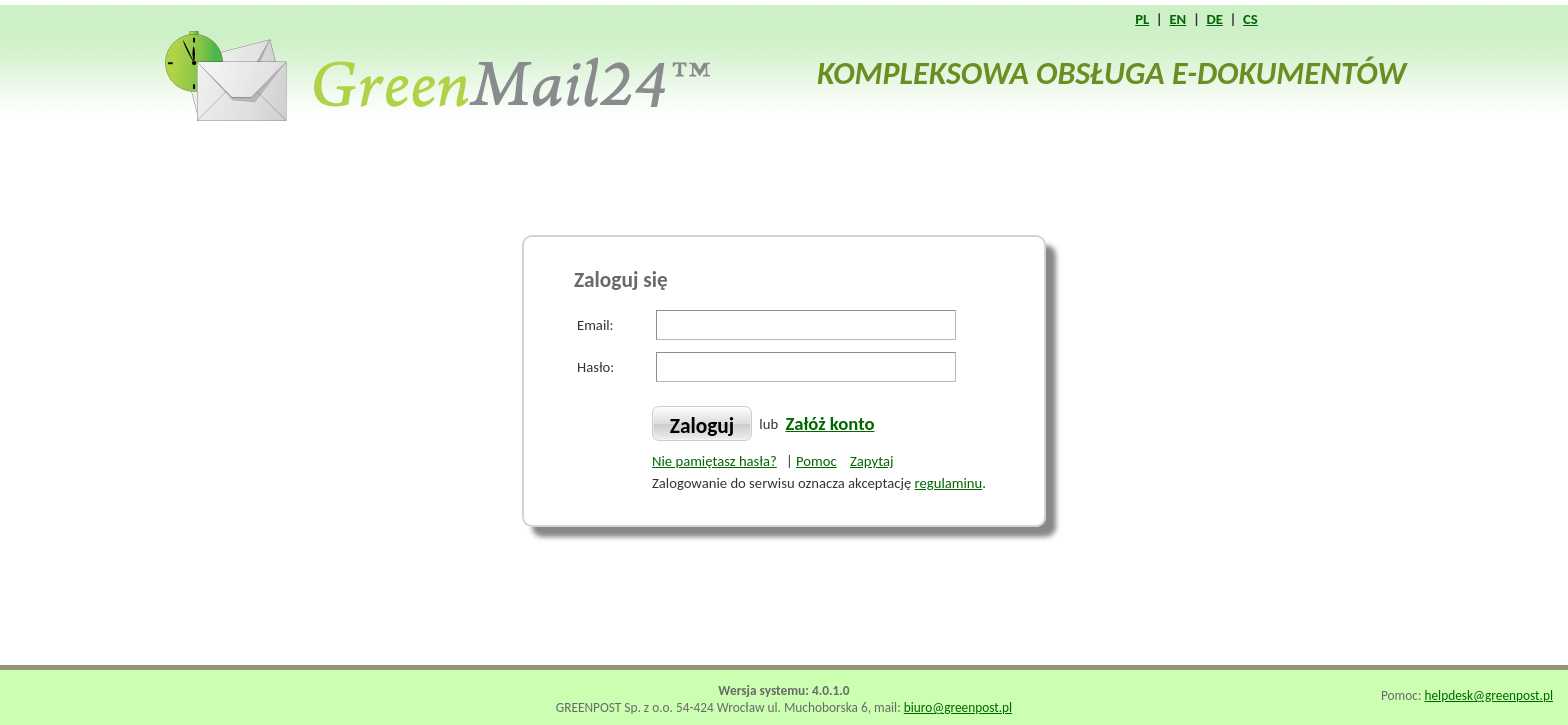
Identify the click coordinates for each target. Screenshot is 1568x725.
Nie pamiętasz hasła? (714, 461)
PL (1142, 19)
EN (1177, 19)
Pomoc (816, 461)
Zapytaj (871, 461)
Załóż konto (829, 423)
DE (1214, 19)
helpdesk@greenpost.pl (1488, 695)
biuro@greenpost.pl (958, 707)
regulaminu (949, 483)
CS (1250, 19)
